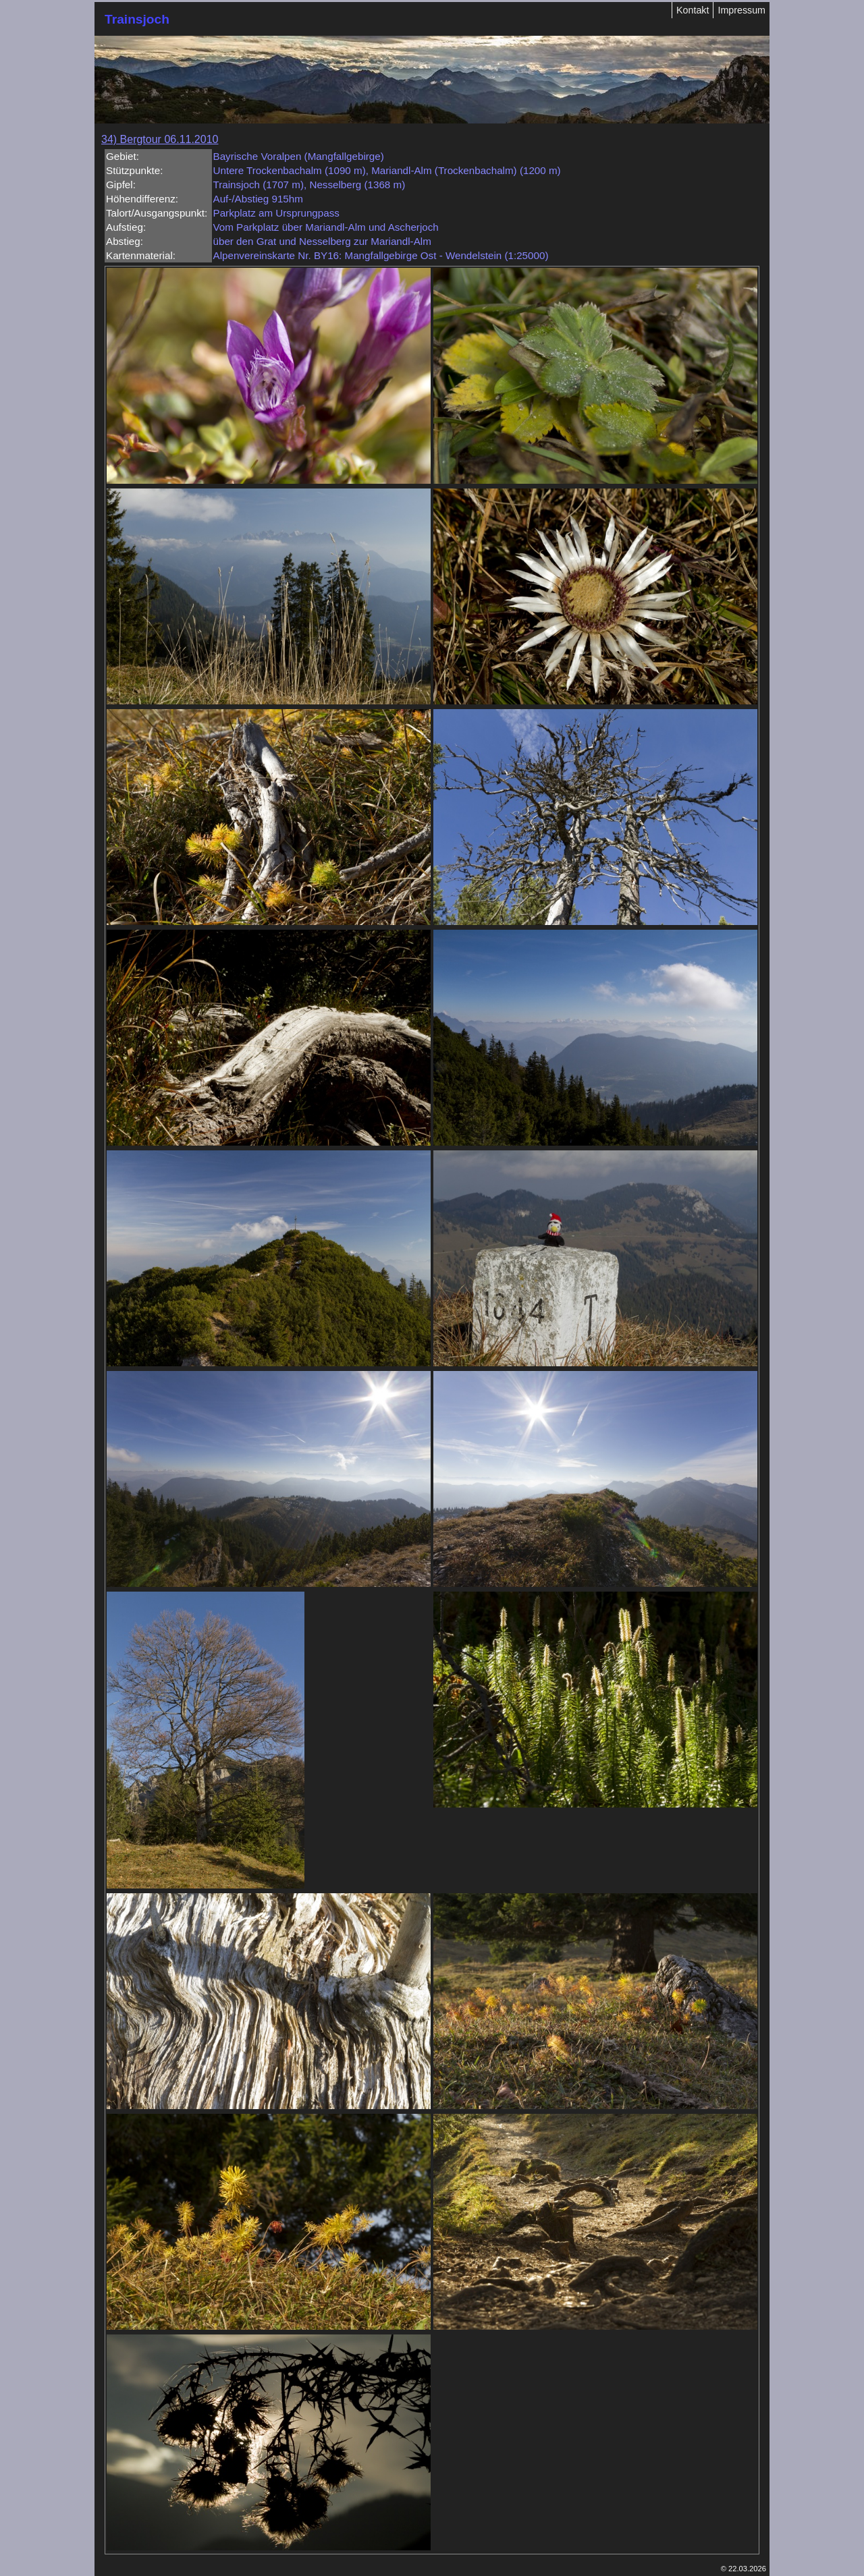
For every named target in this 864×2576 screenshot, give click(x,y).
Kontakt (692, 10)
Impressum (741, 10)
